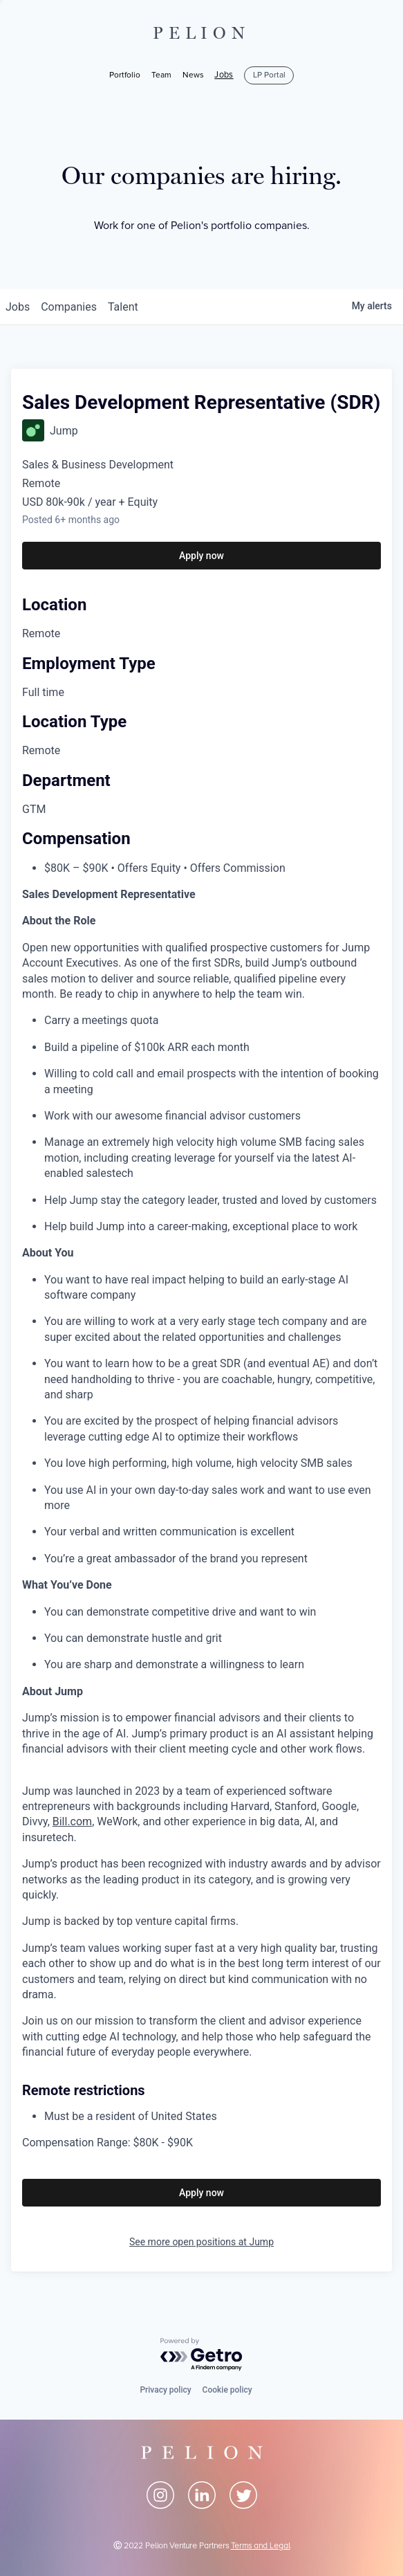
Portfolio (124, 75)
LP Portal (269, 75)
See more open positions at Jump (201, 2241)
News (193, 75)
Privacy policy (165, 2390)
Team (161, 75)
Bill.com (72, 1821)
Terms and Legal (260, 2546)
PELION (202, 33)
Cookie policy (227, 2390)
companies (69, 306)
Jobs (223, 75)
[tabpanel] (201, 1519)
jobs (18, 306)
